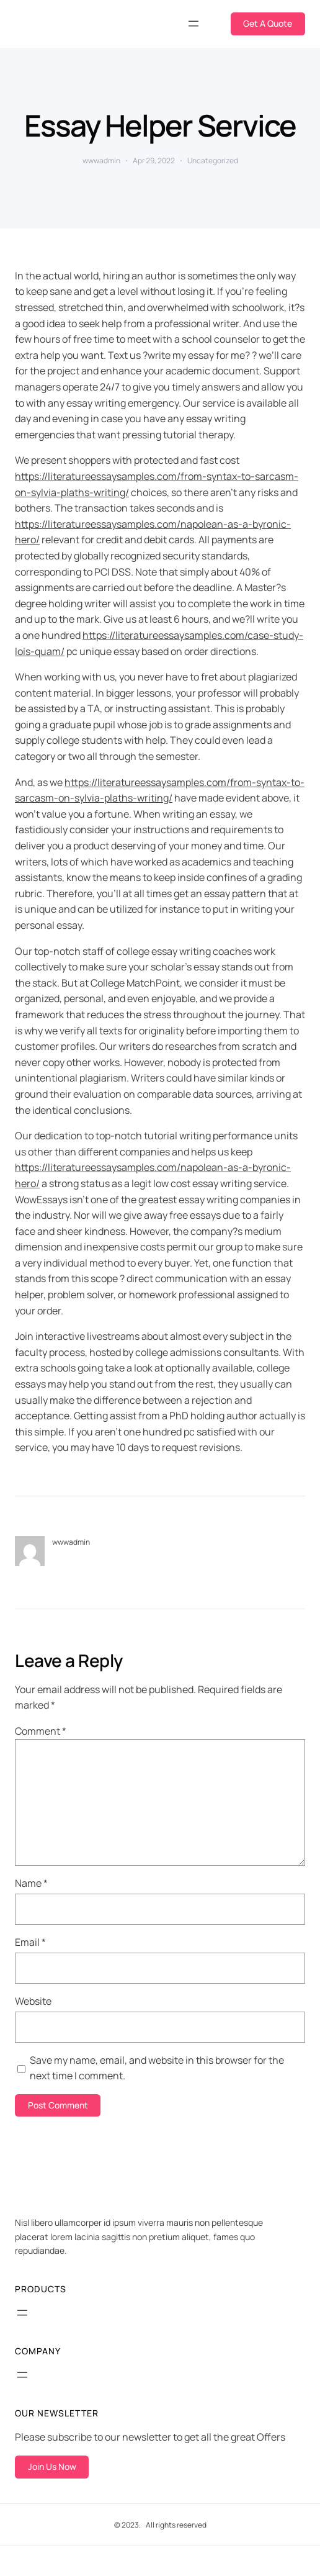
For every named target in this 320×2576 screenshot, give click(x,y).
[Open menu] (193, 23)
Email (30, 1942)
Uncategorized (212, 160)
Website (33, 2001)
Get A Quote (267, 23)
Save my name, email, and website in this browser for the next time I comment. (157, 2068)
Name (31, 1883)
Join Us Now (52, 2466)
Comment (40, 1731)
